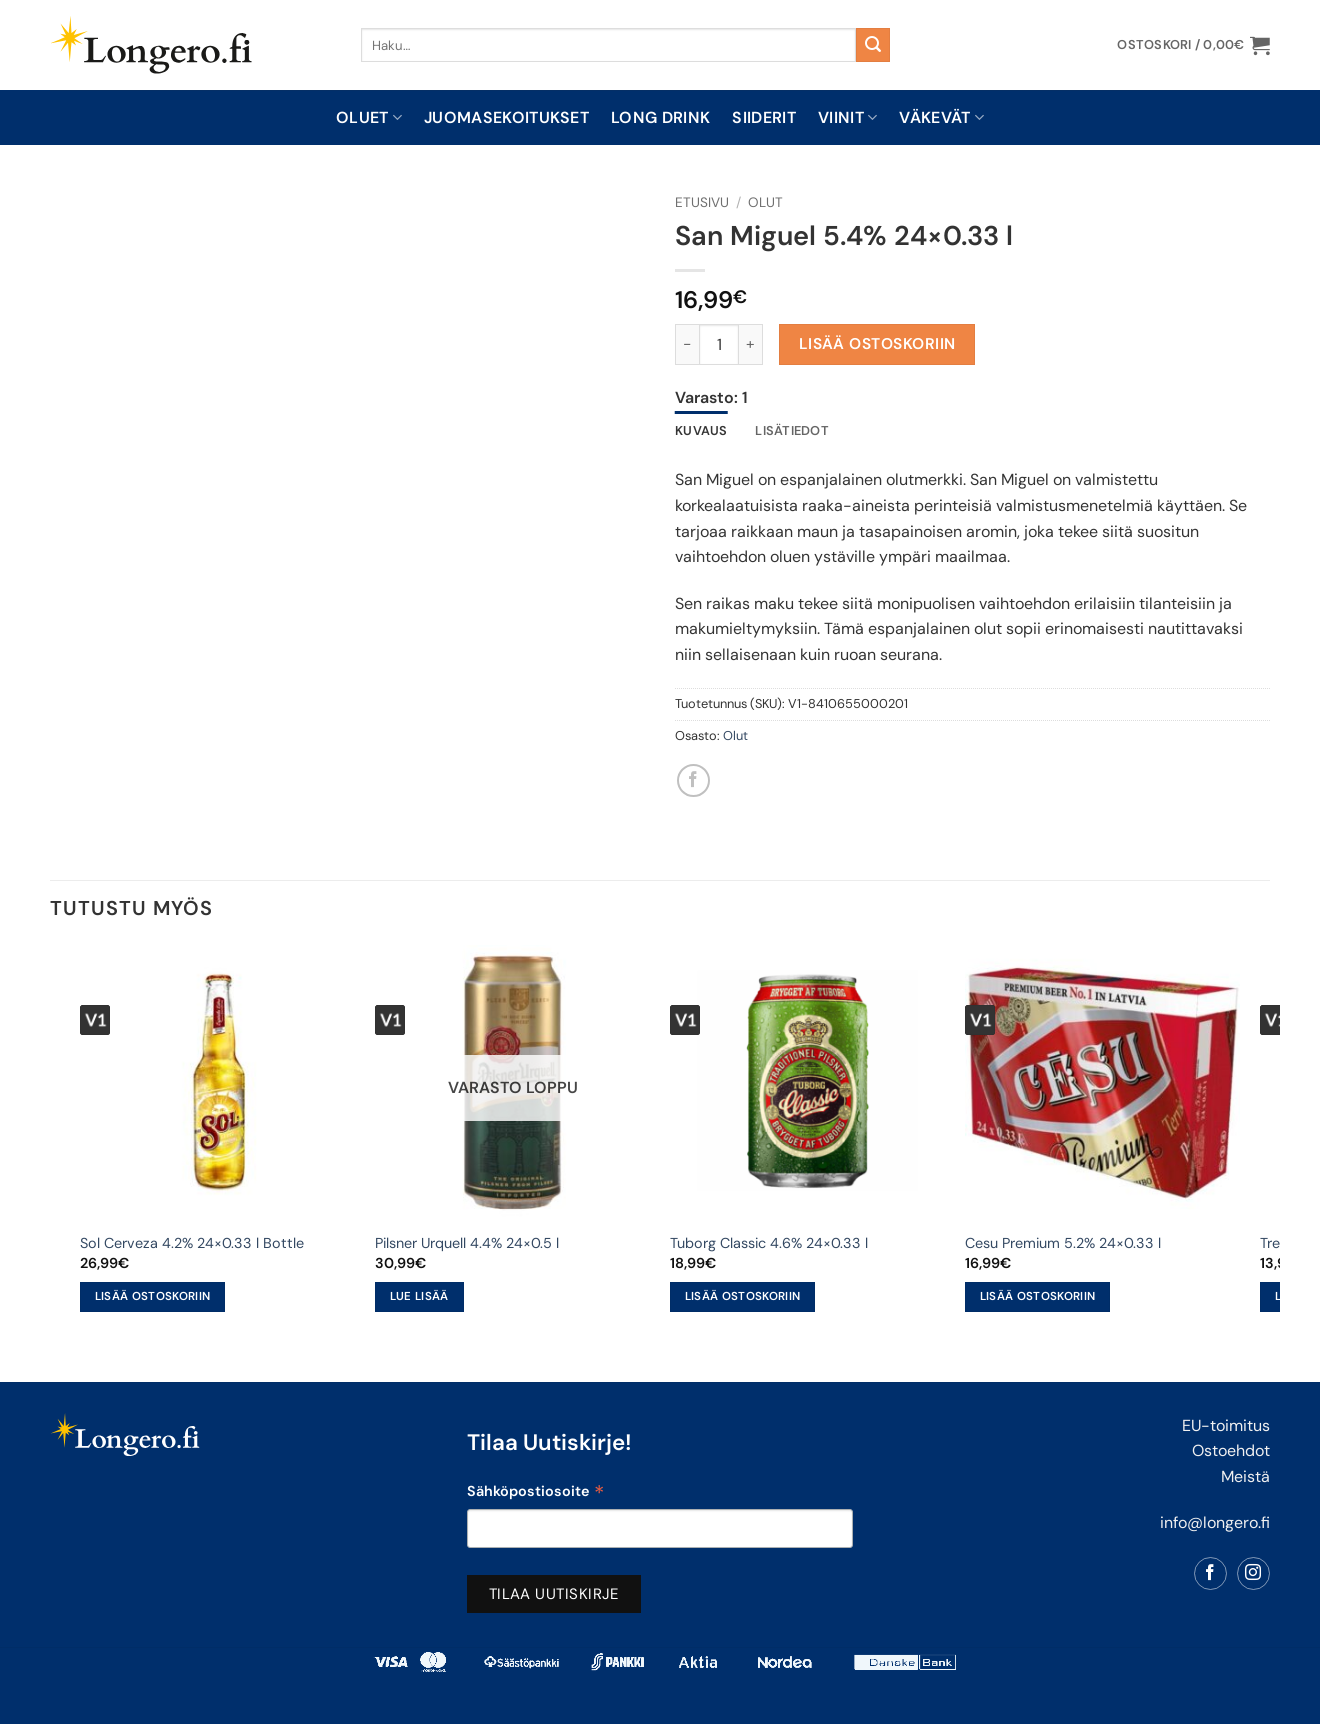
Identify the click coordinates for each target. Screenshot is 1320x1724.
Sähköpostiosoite (535, 1493)
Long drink (660, 117)
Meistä (1245, 1476)
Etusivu (702, 202)
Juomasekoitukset (506, 117)
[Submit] (873, 45)
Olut (765, 202)
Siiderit (764, 117)
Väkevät (941, 117)
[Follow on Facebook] (1210, 1573)
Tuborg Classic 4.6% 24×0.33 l (769, 1243)
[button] (1193, 45)
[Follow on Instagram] (1253, 1573)
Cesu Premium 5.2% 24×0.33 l (1063, 1243)
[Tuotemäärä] (719, 344)
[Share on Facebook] (693, 780)
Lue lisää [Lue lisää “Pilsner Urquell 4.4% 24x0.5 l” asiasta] (419, 1296)
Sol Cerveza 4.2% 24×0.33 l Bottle (192, 1243)
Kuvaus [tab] (701, 430)
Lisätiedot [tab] (792, 430)
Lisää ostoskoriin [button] (153, 1296)
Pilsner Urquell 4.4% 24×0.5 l (467, 1243)
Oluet (369, 117)
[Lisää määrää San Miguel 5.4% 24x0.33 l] (751, 344)
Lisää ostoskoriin (877, 344)
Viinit (847, 117)
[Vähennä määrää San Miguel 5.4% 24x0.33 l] (687, 344)
